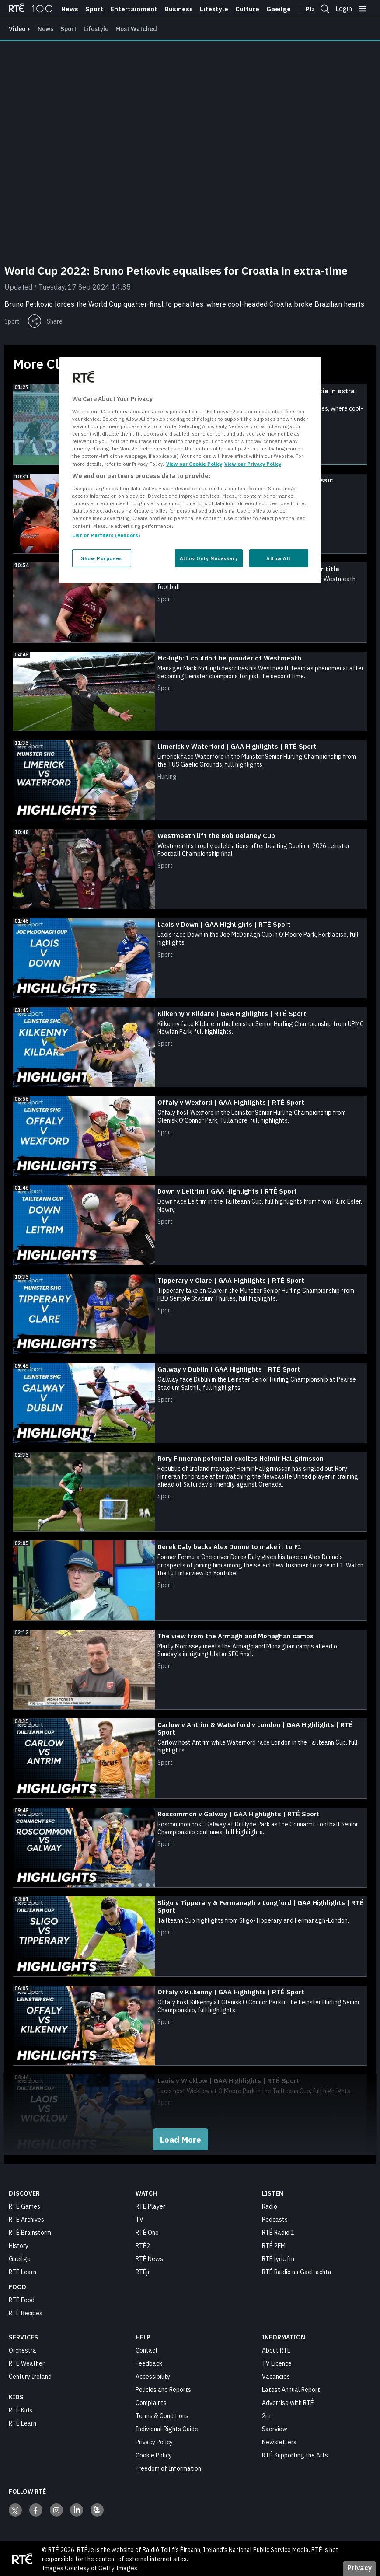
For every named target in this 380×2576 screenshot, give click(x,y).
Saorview (274, 2429)
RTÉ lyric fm (278, 2258)
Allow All (278, 558)
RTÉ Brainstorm (30, 2232)
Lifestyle (214, 9)
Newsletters (279, 2442)
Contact (147, 2350)
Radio (269, 2206)
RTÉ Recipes (25, 2313)
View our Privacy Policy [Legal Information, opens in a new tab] (252, 463)
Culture (247, 9)
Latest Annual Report (291, 2389)
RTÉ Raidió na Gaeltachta (296, 2272)
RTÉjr (143, 2272)
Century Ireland (30, 2376)
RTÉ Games (24, 2206)
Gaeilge (278, 9)
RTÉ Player (150, 2206)
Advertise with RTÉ (288, 2402)
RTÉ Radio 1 (278, 2232)
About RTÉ (276, 2350)
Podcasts (275, 2219)
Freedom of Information (168, 2468)
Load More (180, 2138)
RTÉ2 (143, 2245)
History (18, 2245)
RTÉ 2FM (274, 2245)
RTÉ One (147, 2232)
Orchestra (22, 2350)
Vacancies (276, 2376)
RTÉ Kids (20, 2410)
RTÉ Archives (26, 2219)
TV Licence (277, 2363)
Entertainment (133, 9)
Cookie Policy (154, 2455)
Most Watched (136, 29)
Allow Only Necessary (209, 558)
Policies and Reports (163, 2389)
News (69, 9)
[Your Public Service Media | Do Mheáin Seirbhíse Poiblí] (22, 2558)
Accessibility (153, 2376)
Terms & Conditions (162, 2415)
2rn (266, 2415)
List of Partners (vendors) (106, 534)
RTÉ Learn (22, 2272)
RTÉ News (149, 2258)
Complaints (151, 2402)
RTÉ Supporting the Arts (295, 2455)
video (17, 29)
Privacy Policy (154, 2442)
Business (178, 9)
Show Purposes (101, 558)
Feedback (149, 2363)
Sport (94, 9)
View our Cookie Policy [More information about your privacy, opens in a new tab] (194, 463)
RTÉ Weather (27, 2363)
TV (139, 2219)
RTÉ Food (22, 2300)
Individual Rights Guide (167, 2429)
